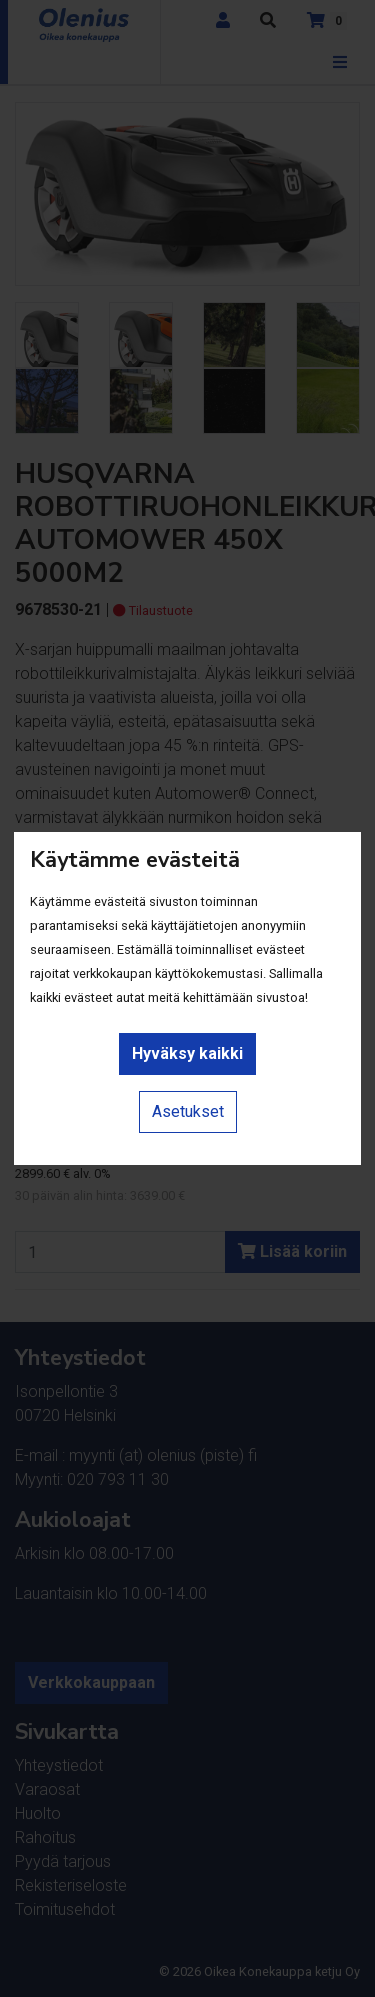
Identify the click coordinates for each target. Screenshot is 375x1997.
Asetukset (188, 1111)
